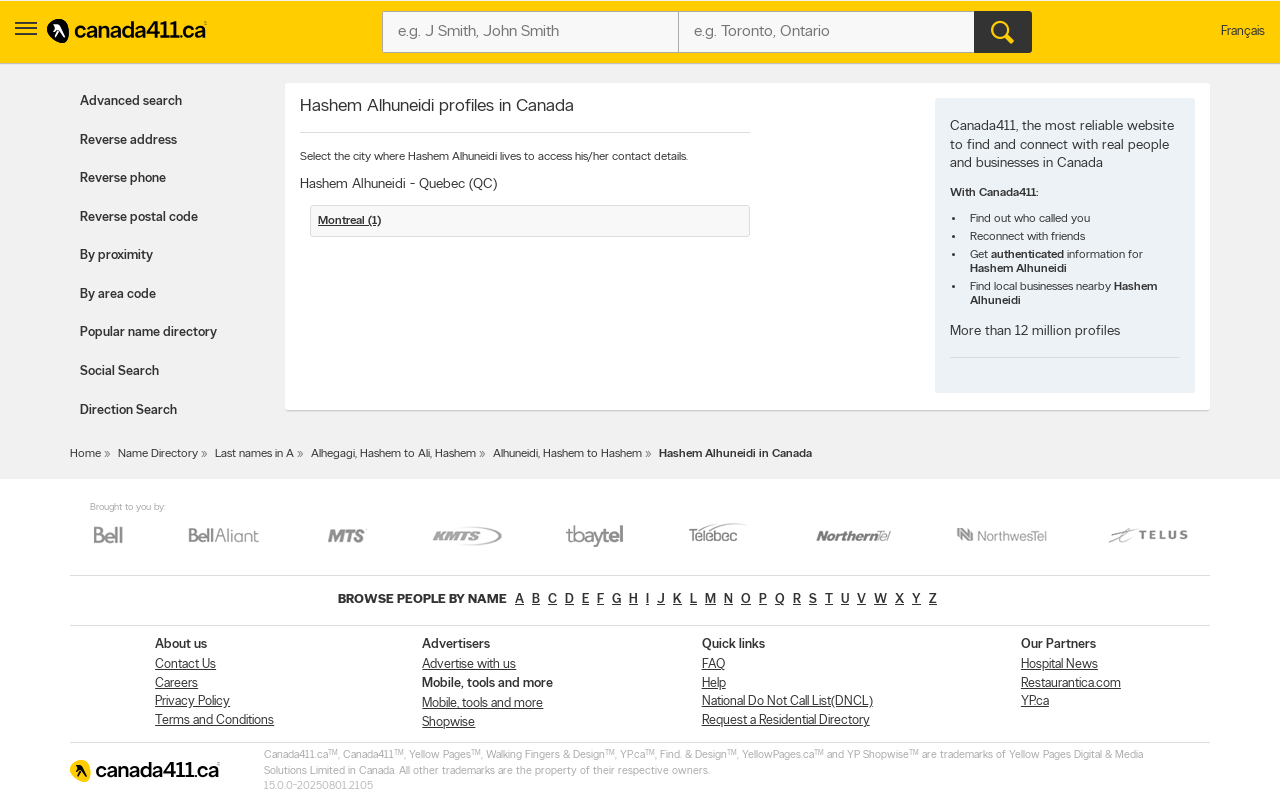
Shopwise (448, 722)
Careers (176, 683)
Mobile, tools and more (482, 703)
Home (85, 454)
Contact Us (185, 664)
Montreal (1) (349, 221)
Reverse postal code (139, 217)
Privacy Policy (192, 701)
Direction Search (128, 410)
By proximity (116, 255)
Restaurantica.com (1071, 683)
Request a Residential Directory (786, 720)
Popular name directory (148, 332)
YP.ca (1035, 701)
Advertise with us (469, 664)
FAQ (713, 664)
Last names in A (254, 454)
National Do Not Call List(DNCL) (787, 701)
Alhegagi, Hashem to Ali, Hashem (393, 454)
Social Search (119, 371)
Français (1243, 31)
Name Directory (158, 454)
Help (714, 683)
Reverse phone (123, 178)
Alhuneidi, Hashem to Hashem (567, 454)
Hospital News (1059, 664)
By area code (118, 294)
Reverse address (128, 140)
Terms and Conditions (214, 720)
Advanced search (131, 101)
